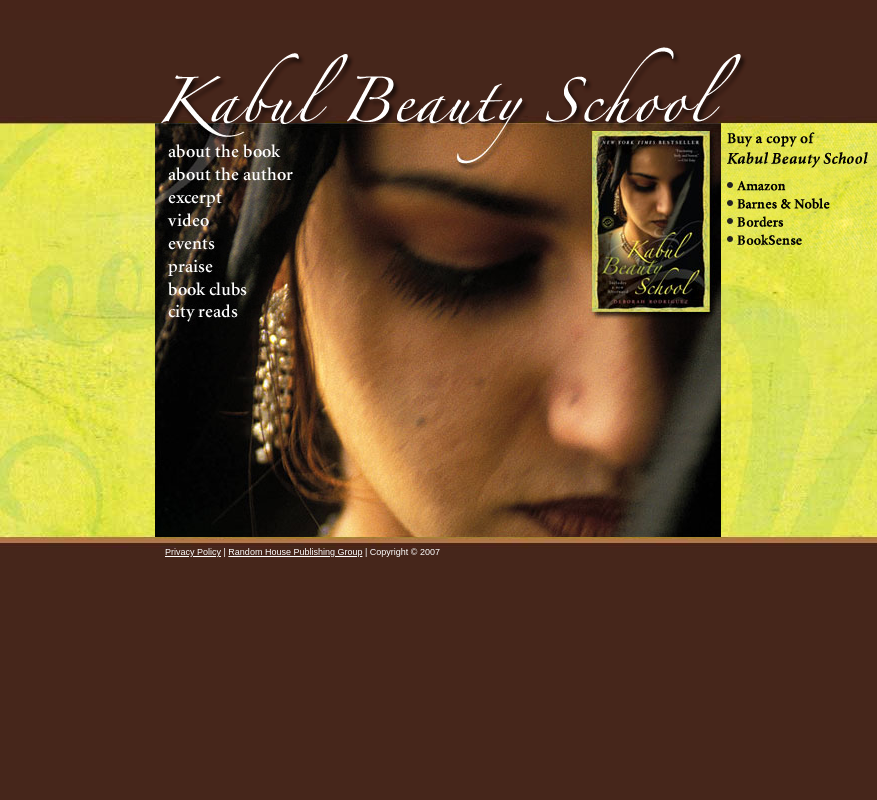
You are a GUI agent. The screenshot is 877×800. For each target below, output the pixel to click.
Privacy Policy (193, 552)
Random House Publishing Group (295, 552)
